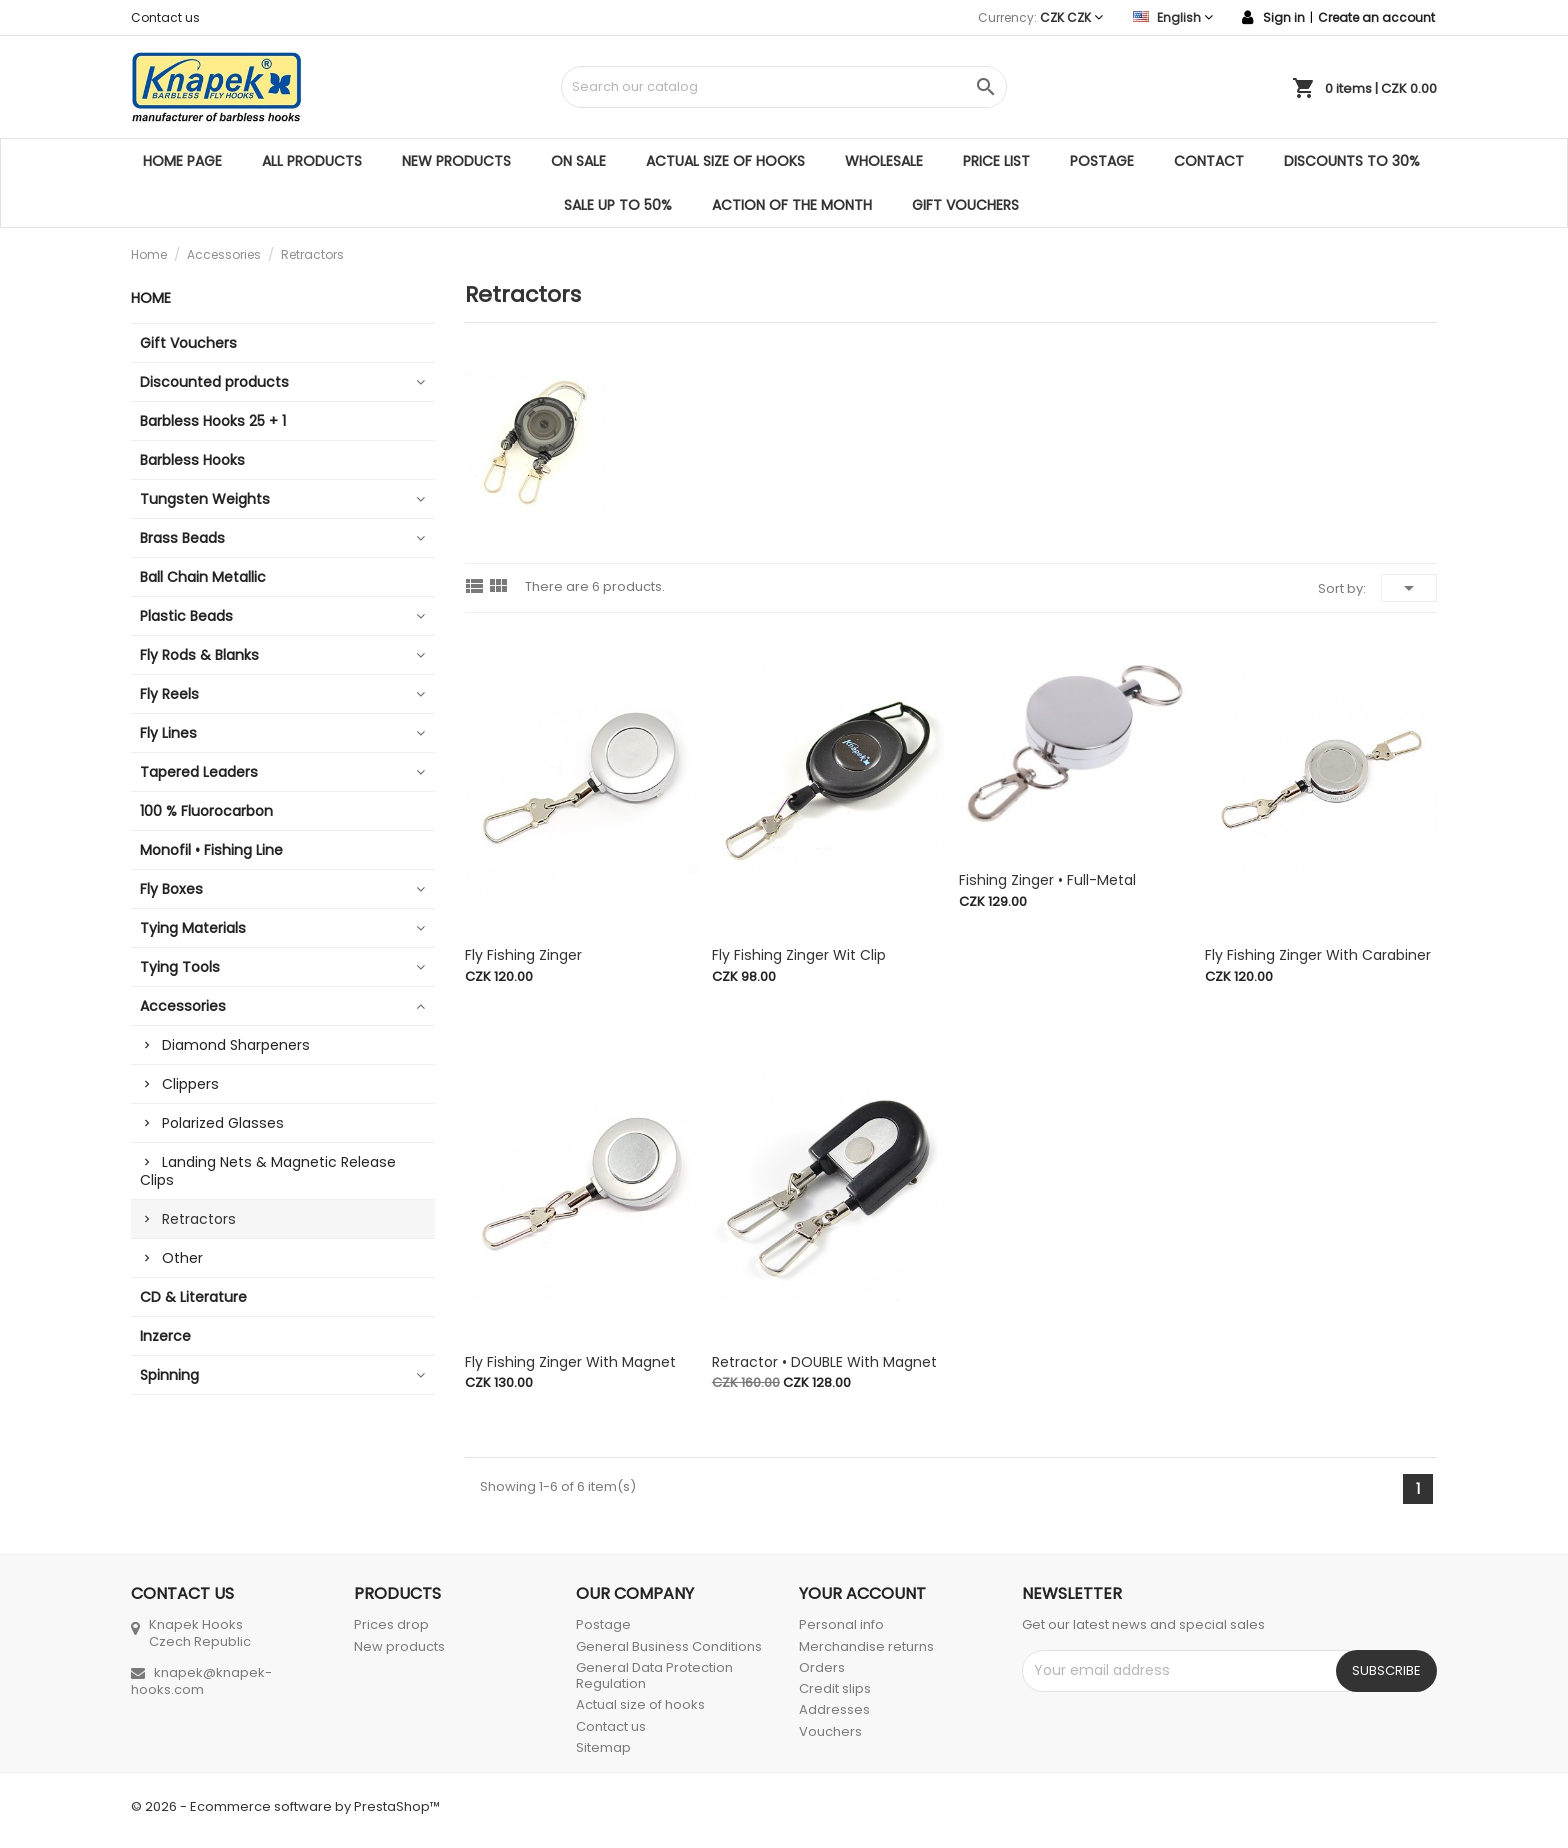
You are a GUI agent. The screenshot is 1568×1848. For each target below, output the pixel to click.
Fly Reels (169, 694)
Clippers (190, 1084)
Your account (862, 1593)
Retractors (199, 1219)
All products (312, 161)
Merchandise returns (866, 1646)
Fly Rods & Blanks (199, 655)
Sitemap (603, 1747)
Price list (996, 161)
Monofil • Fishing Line (211, 850)
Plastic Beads (186, 616)
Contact (1209, 161)
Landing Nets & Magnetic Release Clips (268, 1171)
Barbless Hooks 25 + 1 (213, 421)
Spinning (169, 1375)
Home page (182, 161)
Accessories (183, 1006)
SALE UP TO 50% (618, 205)
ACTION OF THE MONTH (792, 205)
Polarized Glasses (223, 1123)
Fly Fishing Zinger (523, 955)
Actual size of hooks (725, 161)
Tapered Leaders (199, 772)
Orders (822, 1667)
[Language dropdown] (1173, 17)
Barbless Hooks (192, 460)
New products (456, 161)
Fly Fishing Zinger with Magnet (570, 1362)
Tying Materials (193, 928)
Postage (1102, 161)
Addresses (834, 1709)
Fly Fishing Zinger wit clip (799, 955)
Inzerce (165, 1336)
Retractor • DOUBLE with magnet (824, 1362)
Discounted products (214, 382)
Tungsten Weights (205, 499)
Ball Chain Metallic (203, 577)
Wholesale (884, 161)
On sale (578, 161)
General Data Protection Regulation (654, 1675)
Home (151, 298)
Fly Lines (168, 733)
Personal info (841, 1624)
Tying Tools (180, 967)
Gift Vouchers (965, 205)
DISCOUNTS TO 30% (1352, 161)
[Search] (783, 87)
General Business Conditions (669, 1646)
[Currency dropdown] (1071, 17)
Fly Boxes (171, 889)
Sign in (1284, 17)
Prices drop (391, 1624)
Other (182, 1258)
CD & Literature (193, 1297)
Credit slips (835, 1688)
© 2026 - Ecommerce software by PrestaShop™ (285, 1806)
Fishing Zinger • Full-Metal (1047, 880)
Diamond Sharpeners (236, 1045)
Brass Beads (182, 538)
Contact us (165, 17)
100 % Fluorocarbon (206, 811)
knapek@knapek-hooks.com (201, 1681)
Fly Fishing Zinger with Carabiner (1318, 955)
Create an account (1376, 17)
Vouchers (830, 1731)
